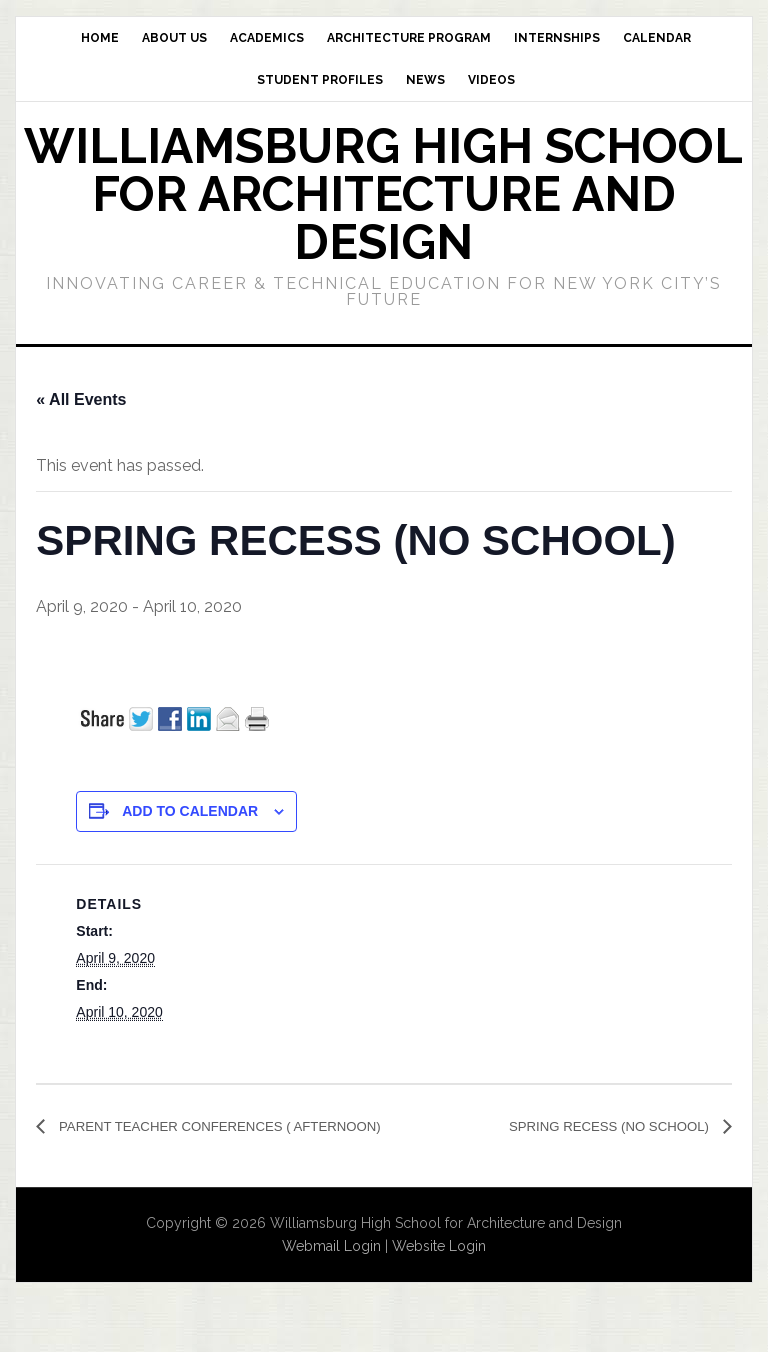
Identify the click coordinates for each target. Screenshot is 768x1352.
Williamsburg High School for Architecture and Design (383, 194)
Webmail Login (331, 1274)
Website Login (439, 1274)
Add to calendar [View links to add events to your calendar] (190, 811)
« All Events (81, 399)
